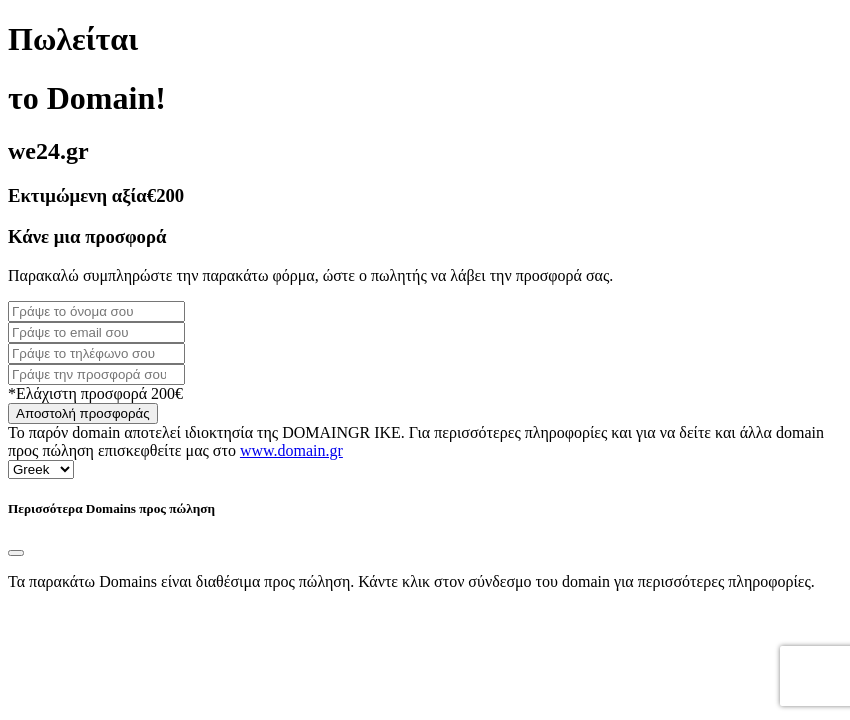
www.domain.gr (291, 450)
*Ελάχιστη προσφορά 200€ (95, 393)
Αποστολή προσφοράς (83, 413)
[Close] (16, 553)
